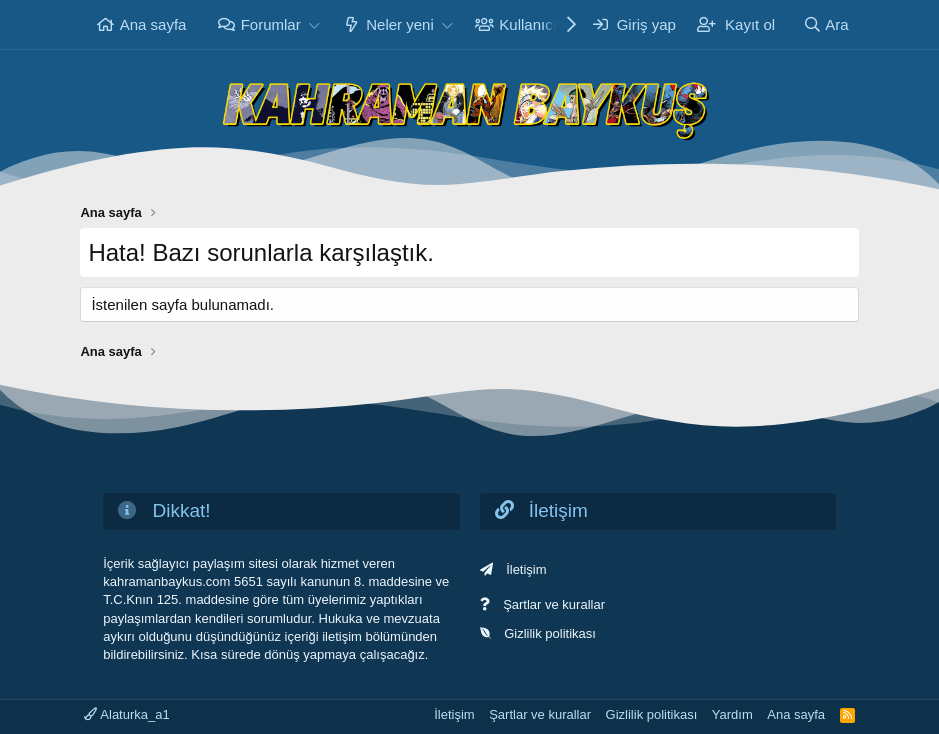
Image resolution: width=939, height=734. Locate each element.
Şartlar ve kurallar (554, 604)
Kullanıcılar (536, 24)
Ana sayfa (153, 24)
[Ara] (826, 24)
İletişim (526, 569)
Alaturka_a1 (126, 714)
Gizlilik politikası (550, 633)
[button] (315, 24)
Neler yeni (400, 24)
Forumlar (271, 24)
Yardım (732, 714)
